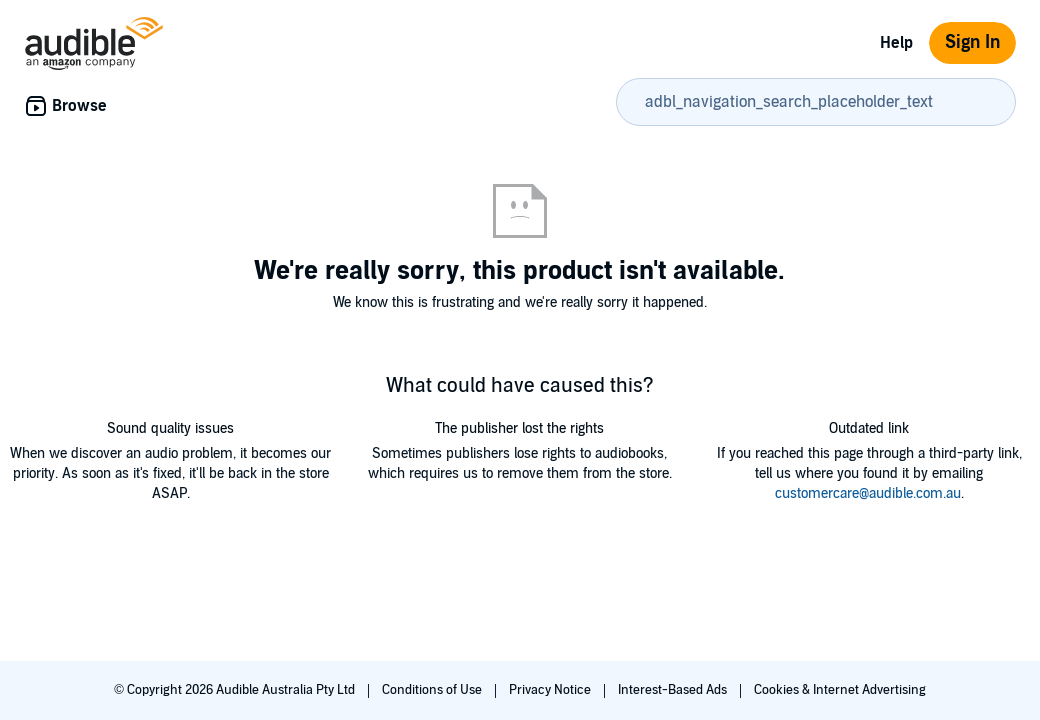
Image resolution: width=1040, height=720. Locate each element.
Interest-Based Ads (674, 690)
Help (896, 43)
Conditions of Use (433, 690)
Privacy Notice (551, 690)
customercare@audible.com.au (868, 493)
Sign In (972, 42)
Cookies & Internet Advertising (840, 690)
